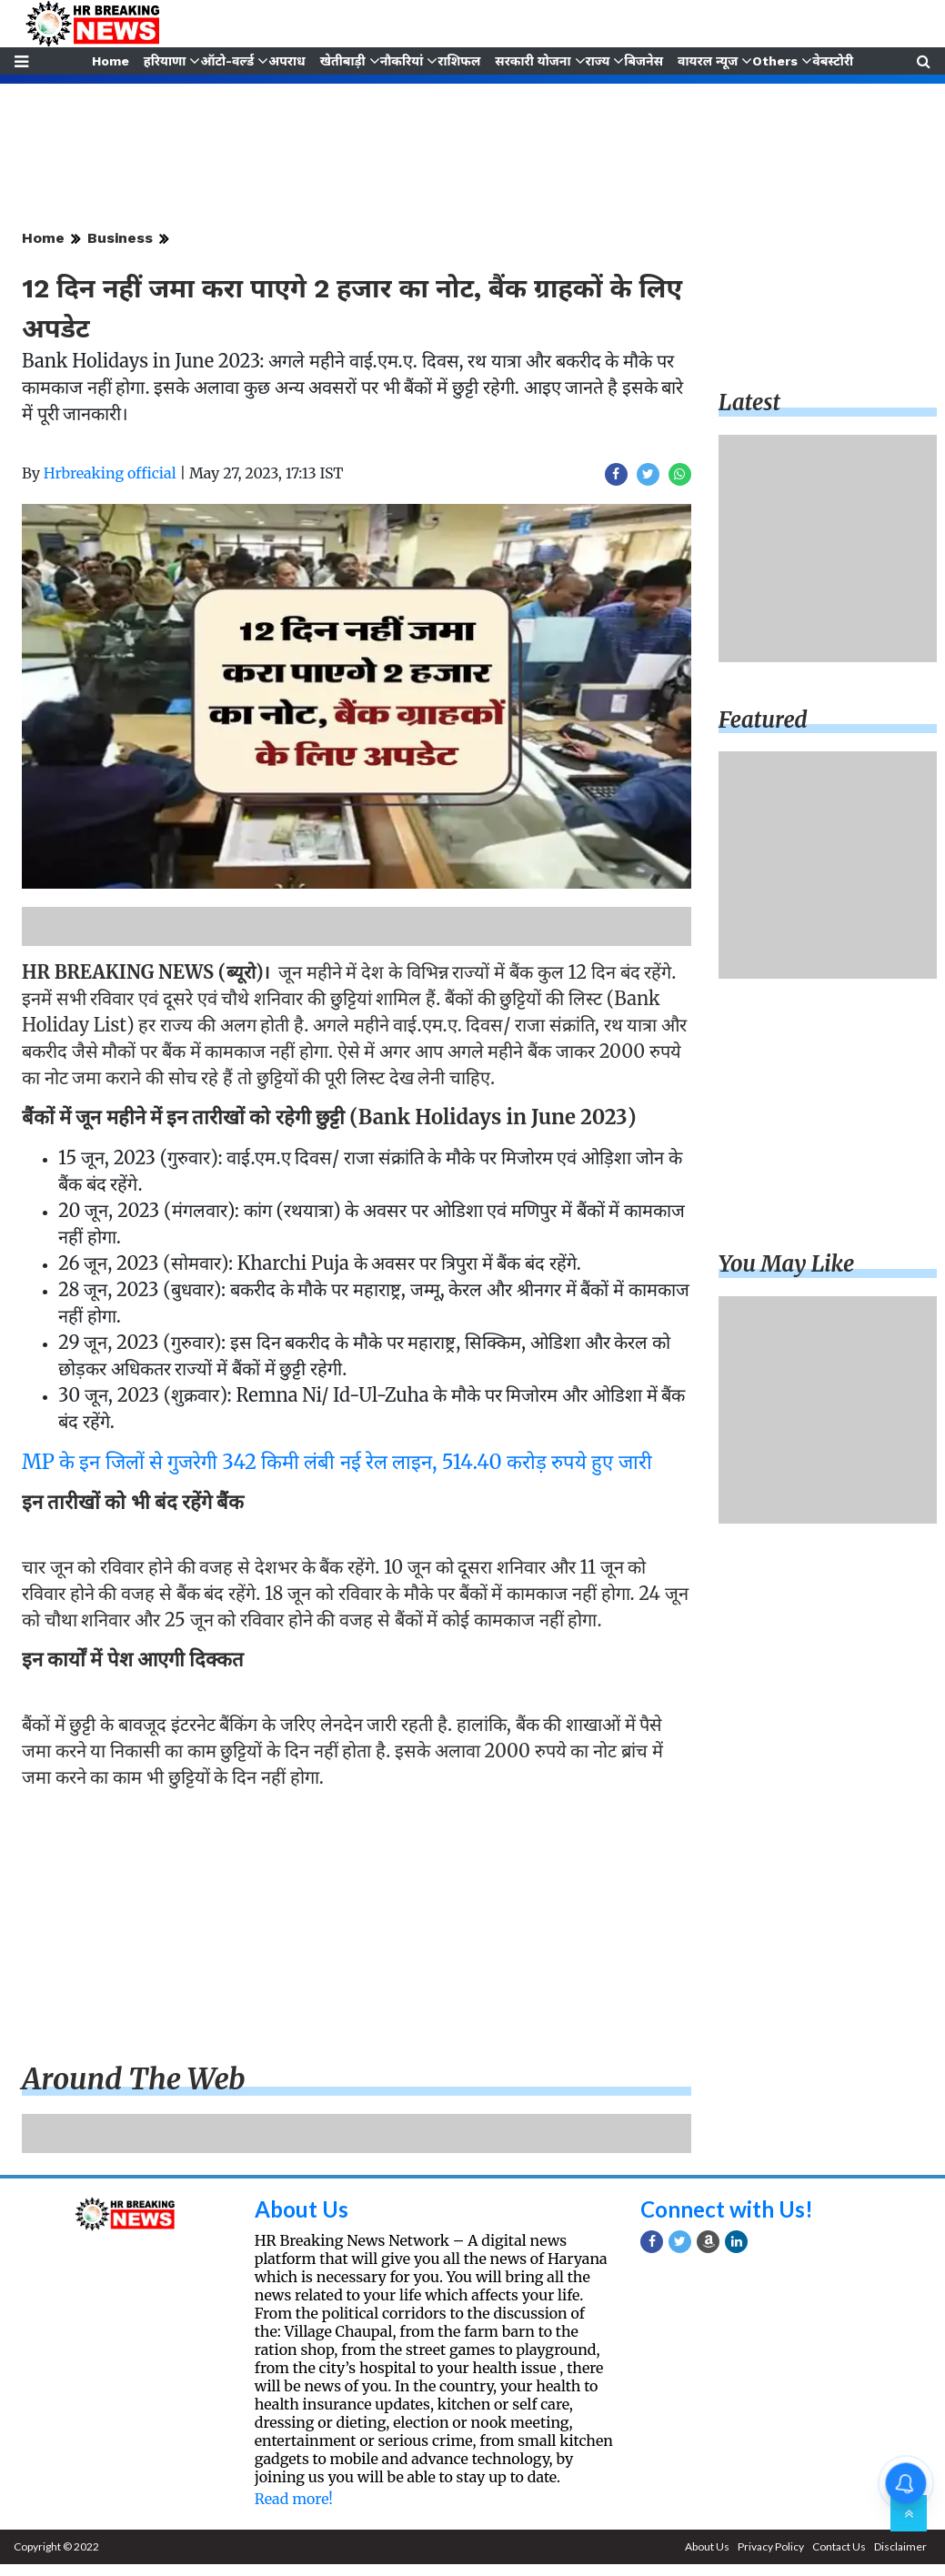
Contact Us (839, 2546)
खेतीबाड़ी (342, 61)
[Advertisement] (351, 1929)
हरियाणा (163, 61)
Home (108, 61)
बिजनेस (645, 61)
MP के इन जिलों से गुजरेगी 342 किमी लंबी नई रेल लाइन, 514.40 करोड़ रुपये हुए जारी (337, 1461)
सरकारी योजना (533, 61)
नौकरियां (401, 61)
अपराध (285, 61)
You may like (787, 1264)
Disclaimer (900, 2546)
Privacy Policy (771, 2546)
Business (120, 238)
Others (776, 61)
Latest (749, 402)
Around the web (134, 2079)
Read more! (294, 2499)
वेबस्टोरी (834, 61)
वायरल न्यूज (709, 61)
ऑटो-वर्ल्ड (226, 61)
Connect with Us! (726, 2209)
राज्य (598, 61)
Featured (763, 720)
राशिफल (458, 61)
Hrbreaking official (110, 473)
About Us (301, 2209)
